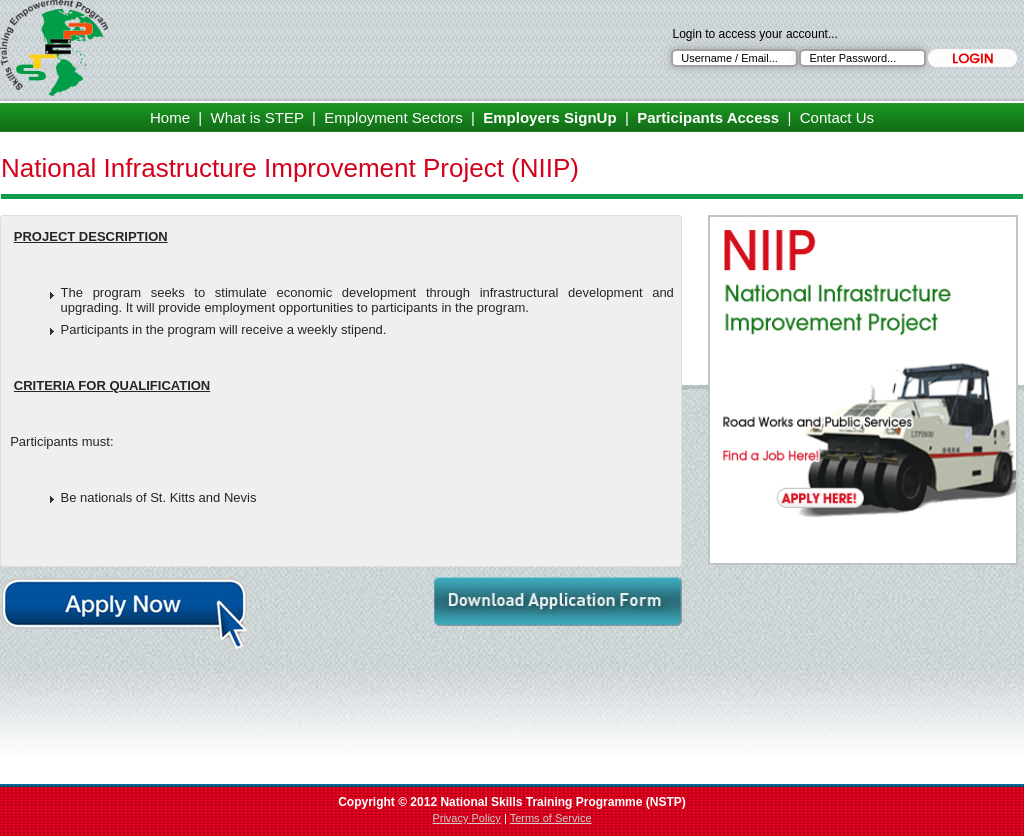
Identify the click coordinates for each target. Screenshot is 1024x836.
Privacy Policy (466, 818)
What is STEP (257, 117)
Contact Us (837, 117)
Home (170, 117)
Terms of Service (551, 818)
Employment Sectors (393, 117)
